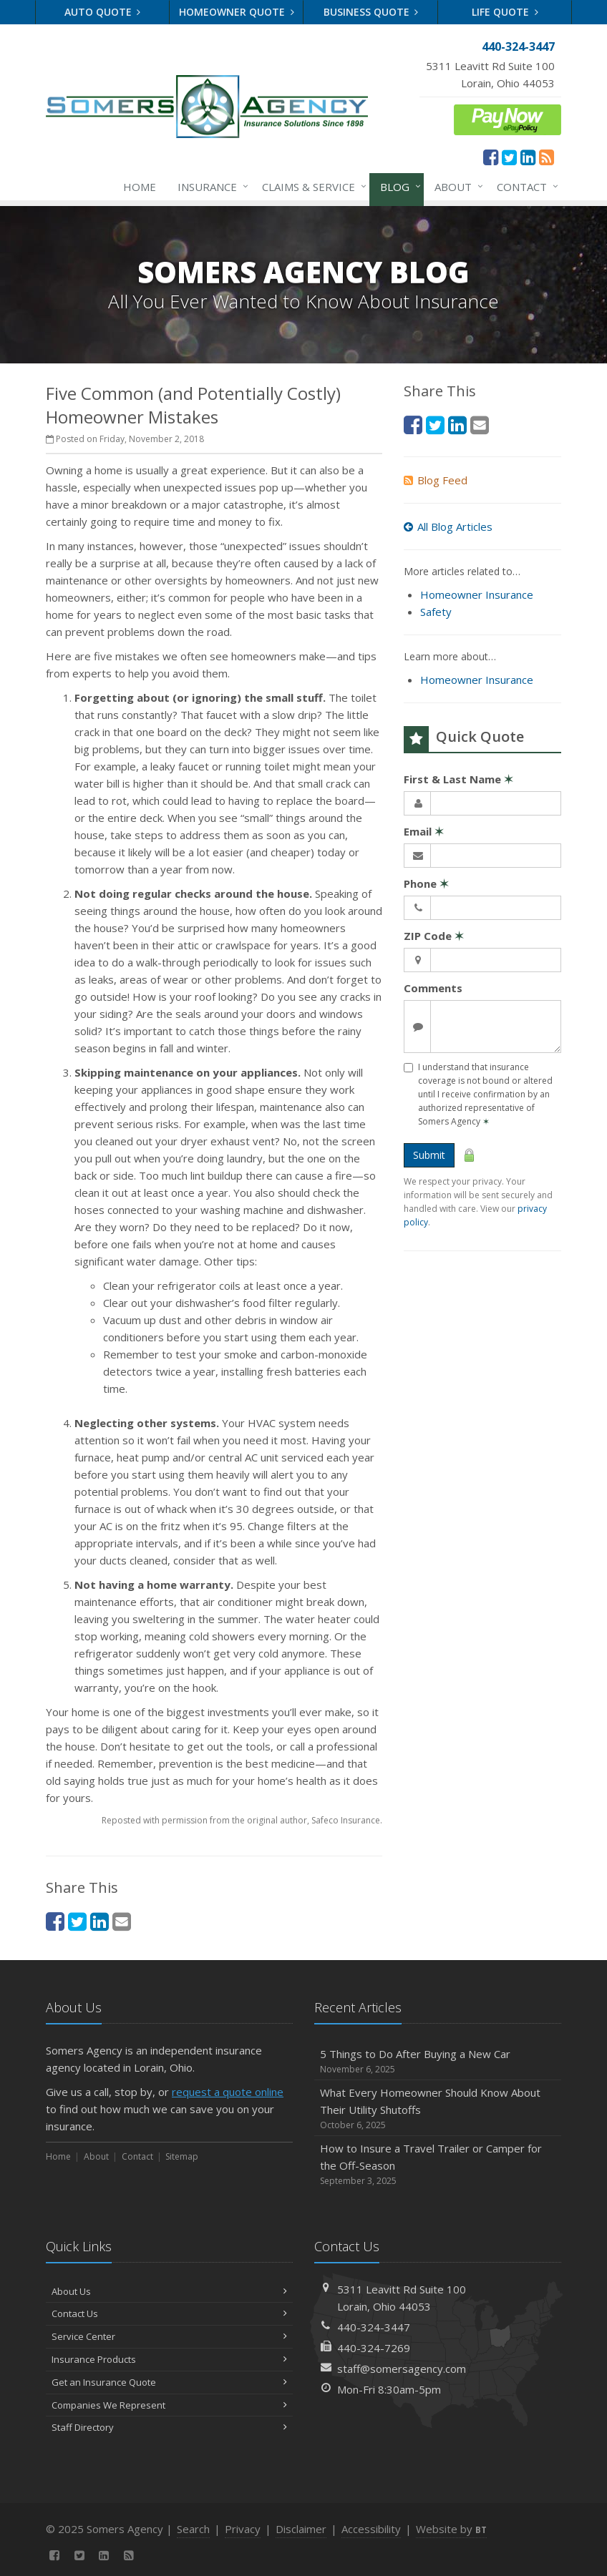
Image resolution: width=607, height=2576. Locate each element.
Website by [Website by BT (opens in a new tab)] (451, 2529)
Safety (436, 611)
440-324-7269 (373, 2348)
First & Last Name (458, 779)
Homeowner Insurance (476, 594)
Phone (426, 883)
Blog (397, 187)
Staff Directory (169, 2427)
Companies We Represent (169, 2405)
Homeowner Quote (236, 12)
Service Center (169, 2336)
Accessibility (371, 2529)
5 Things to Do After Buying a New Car (437, 2061)
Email (424, 831)
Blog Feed (435, 480)
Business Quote (371, 12)
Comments (433, 988)
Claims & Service (311, 187)
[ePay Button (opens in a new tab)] (507, 118)
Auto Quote (102, 12)
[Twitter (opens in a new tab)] (509, 157)
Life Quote (505, 12)
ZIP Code (434, 936)
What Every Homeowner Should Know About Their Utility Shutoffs (437, 2108)
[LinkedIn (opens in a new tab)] (527, 157)
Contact (525, 187)
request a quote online (227, 2092)
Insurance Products (169, 2359)
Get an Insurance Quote (169, 2382)
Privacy (243, 2529)
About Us (169, 2291)
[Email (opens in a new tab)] (121, 1921)
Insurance (210, 187)
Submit (429, 1155)
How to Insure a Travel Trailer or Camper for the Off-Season (437, 2164)
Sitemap (181, 2156)
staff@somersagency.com (401, 2368)
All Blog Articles (448, 526)
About (455, 187)
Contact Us (169, 2313)
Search (193, 2529)
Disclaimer (301, 2529)
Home (139, 187)
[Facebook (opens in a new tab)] (490, 157)
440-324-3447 (373, 2327)
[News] (546, 157)
